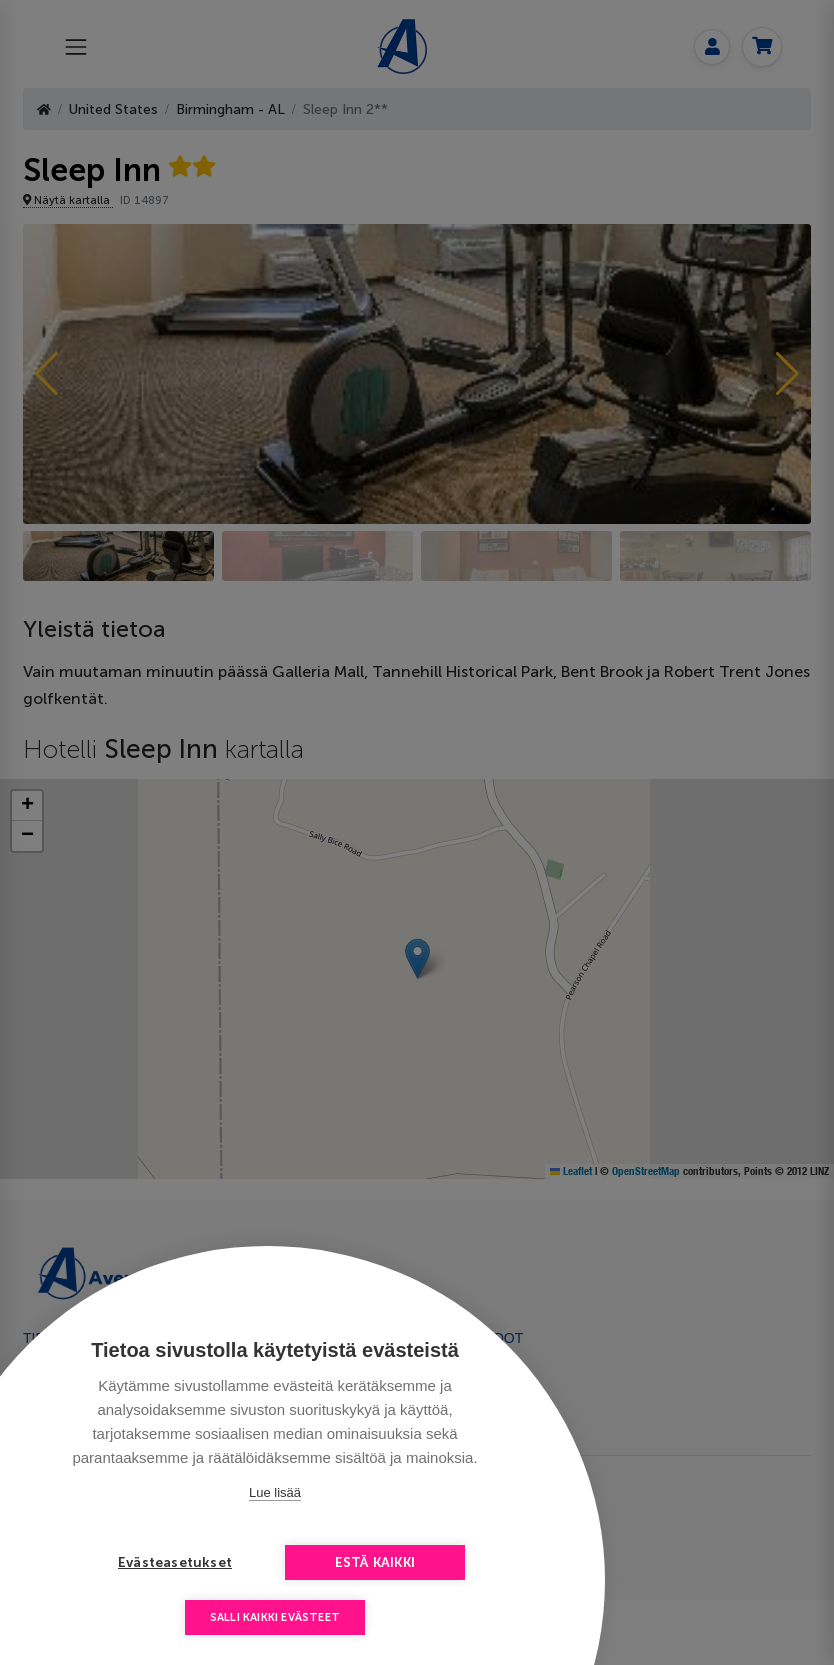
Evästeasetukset (175, 1562)
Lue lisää (275, 1492)
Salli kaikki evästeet (275, 1617)
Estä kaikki (375, 1562)
